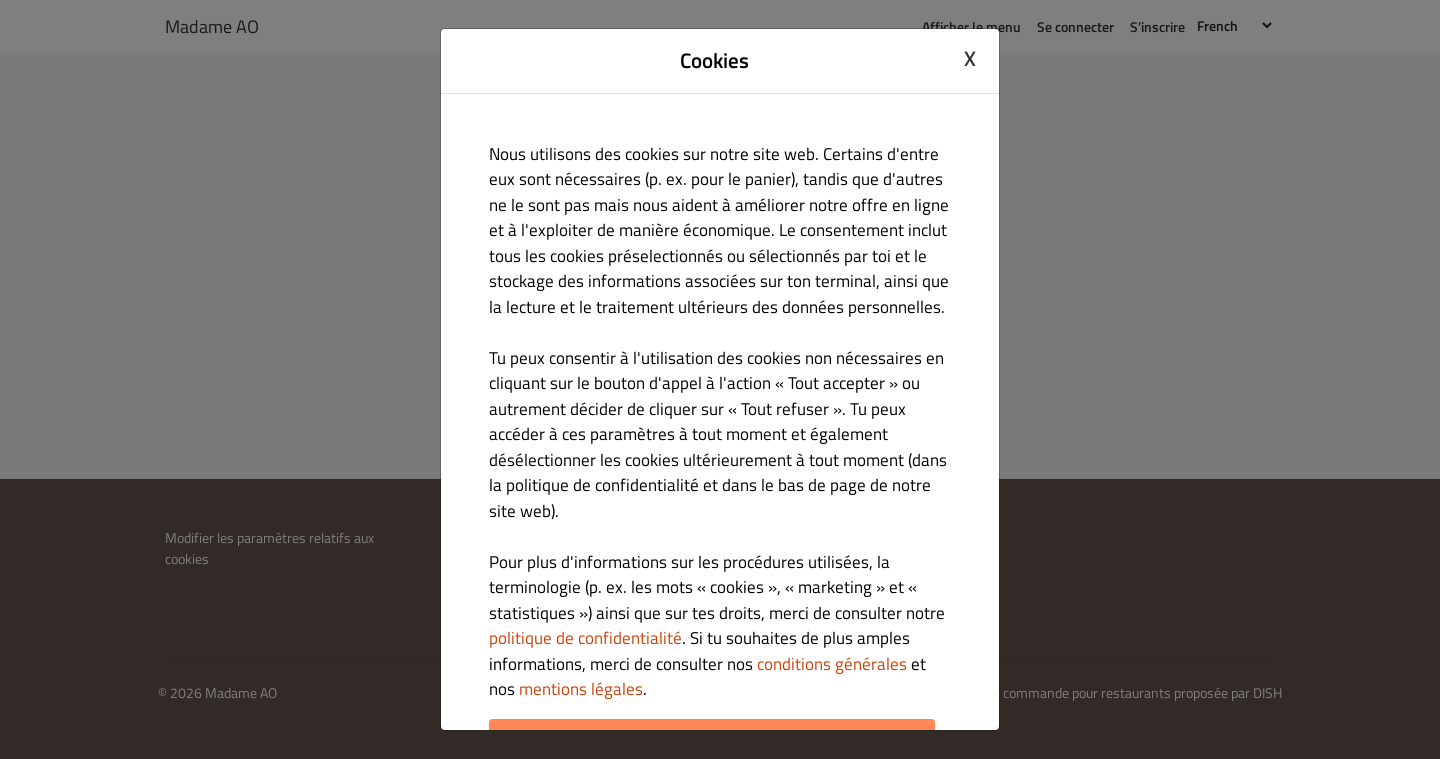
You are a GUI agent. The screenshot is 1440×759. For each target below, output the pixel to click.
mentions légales (581, 689)
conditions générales (832, 664)
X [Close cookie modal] (970, 58)
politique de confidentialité (585, 638)
